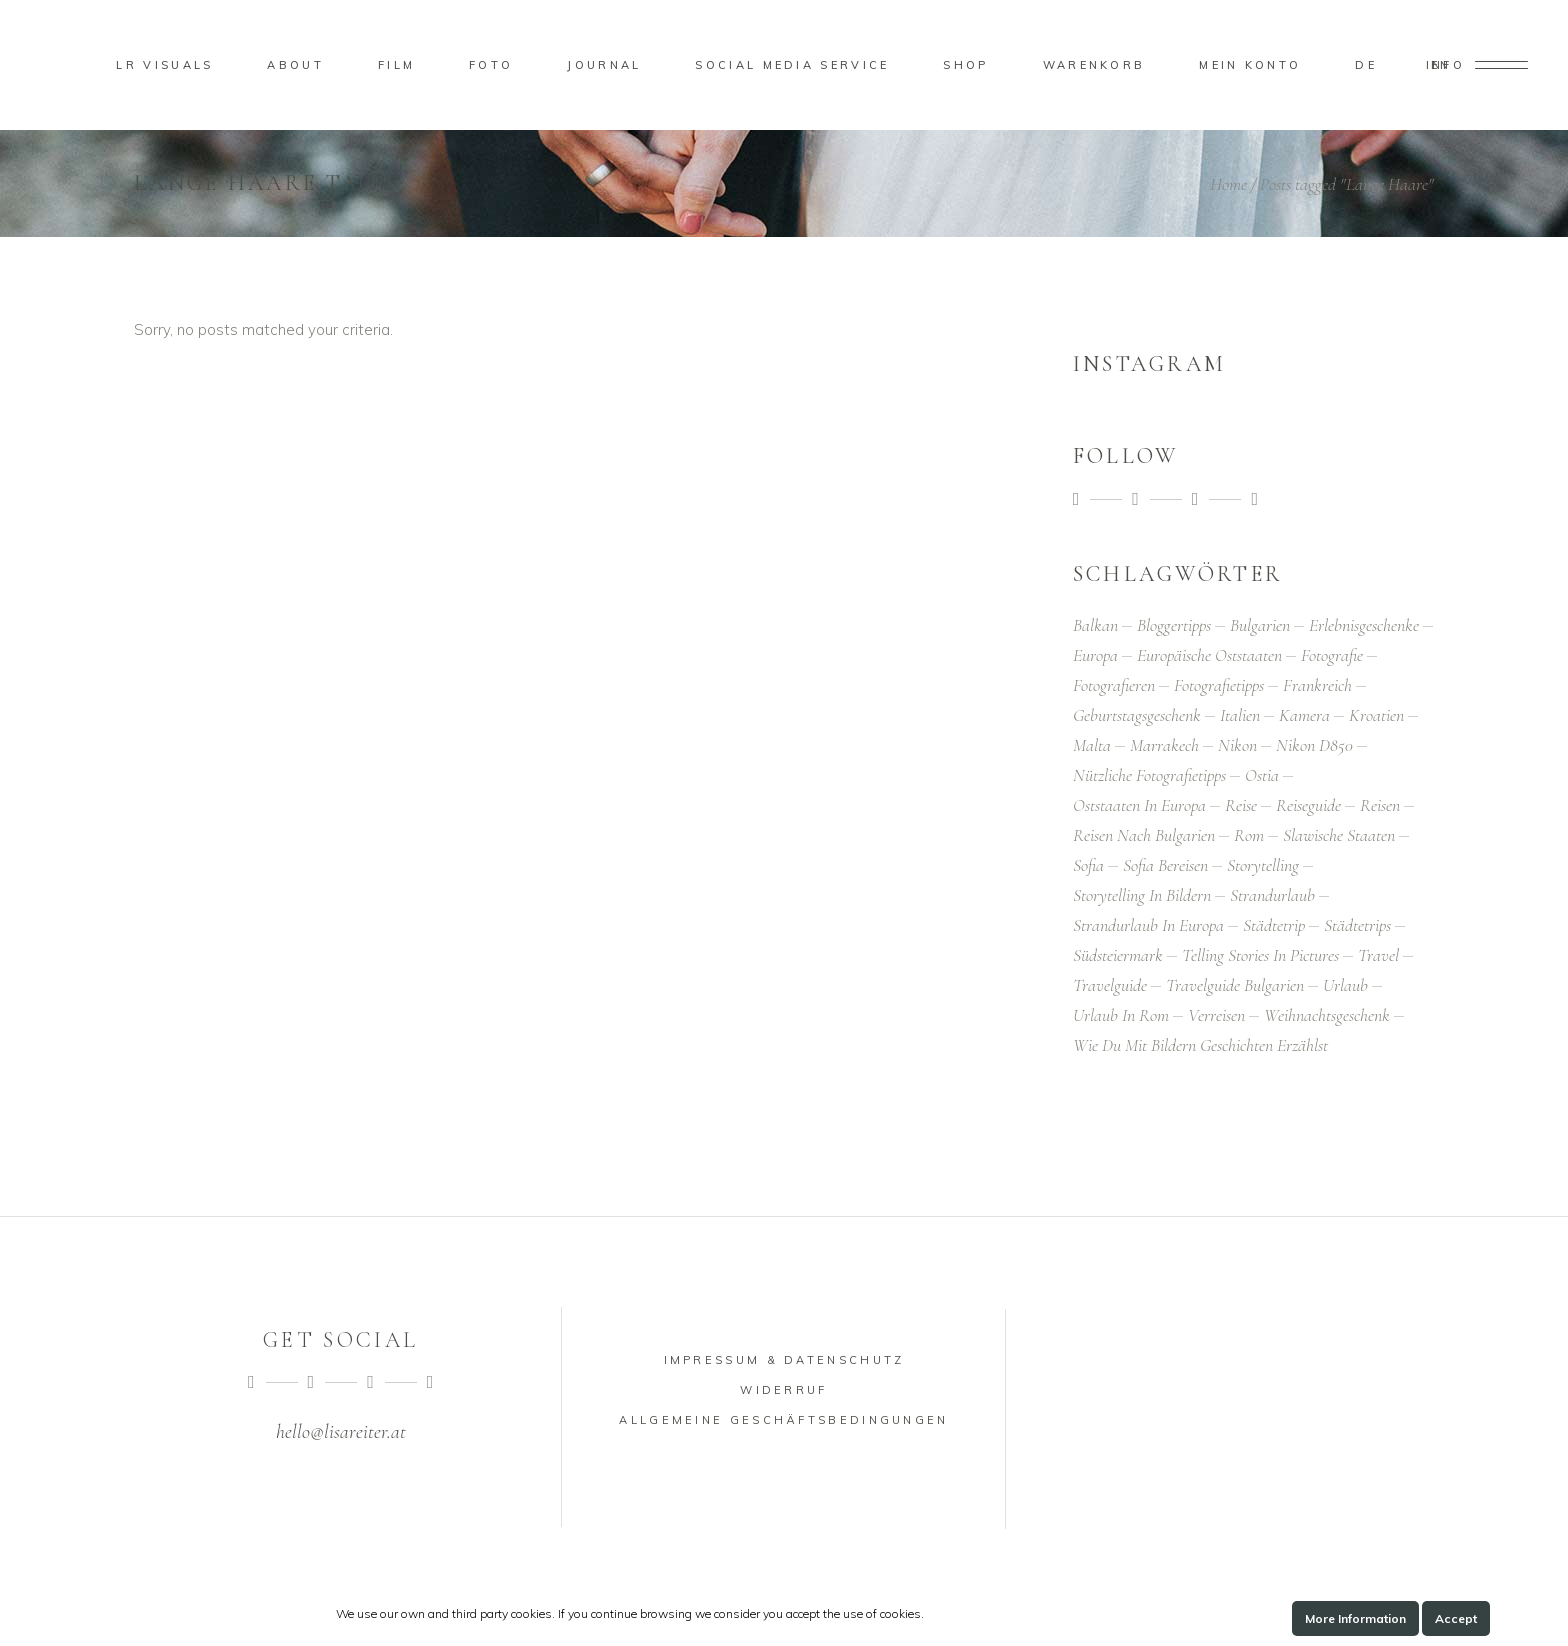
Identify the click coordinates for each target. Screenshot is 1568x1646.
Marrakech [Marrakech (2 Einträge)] (1164, 745)
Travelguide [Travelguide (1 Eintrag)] (1110, 985)
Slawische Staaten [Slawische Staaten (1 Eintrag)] (1339, 835)
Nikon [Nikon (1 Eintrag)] (1237, 745)
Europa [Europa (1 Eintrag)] (1095, 655)
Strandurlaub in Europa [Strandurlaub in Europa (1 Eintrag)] (1148, 925)
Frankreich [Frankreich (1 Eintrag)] (1317, 685)
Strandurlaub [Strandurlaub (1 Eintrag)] (1272, 895)
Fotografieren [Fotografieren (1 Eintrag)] (1114, 685)
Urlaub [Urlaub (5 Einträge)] (1345, 985)
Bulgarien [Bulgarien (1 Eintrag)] (1260, 625)
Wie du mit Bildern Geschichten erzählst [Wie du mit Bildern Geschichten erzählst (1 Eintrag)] (1200, 1045)
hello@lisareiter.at (341, 1432)
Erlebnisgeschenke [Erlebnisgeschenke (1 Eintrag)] (1364, 625)
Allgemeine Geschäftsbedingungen (783, 1420)
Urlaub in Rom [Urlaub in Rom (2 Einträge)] (1121, 1015)
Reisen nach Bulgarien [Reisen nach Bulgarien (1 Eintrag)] (1144, 835)
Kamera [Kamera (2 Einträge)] (1304, 715)
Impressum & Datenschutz (784, 1360)
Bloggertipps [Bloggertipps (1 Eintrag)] (1174, 625)
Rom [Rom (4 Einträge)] (1249, 835)
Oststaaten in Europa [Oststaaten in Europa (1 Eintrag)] (1139, 805)
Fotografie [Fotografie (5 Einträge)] (1332, 655)
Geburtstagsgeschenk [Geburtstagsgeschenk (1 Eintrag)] (1137, 715)
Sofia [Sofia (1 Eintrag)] (1088, 865)
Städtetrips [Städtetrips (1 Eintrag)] (1357, 925)
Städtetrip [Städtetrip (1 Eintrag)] (1274, 925)
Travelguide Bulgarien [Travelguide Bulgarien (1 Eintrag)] (1235, 985)
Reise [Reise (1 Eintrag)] (1241, 805)
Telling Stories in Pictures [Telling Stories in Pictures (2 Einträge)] (1260, 955)
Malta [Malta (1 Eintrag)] (1092, 745)
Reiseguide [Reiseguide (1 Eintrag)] (1308, 805)
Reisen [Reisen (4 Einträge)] (1380, 805)
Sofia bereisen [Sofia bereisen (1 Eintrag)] (1165, 865)
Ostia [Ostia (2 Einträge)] (1262, 775)
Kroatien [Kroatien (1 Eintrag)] (1376, 715)
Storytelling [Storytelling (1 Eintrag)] (1263, 865)
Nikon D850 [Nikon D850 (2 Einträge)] (1314, 745)
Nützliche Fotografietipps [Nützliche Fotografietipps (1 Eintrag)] (1149, 775)
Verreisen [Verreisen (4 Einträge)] (1216, 1015)
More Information (1355, 1618)
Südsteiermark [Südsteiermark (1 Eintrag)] (1118, 955)
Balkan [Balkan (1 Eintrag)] (1095, 625)
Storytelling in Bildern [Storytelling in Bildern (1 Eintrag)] (1142, 895)
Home (1228, 184)
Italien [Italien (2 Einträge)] (1240, 715)
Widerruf (783, 1390)
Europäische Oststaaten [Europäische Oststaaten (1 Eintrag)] (1209, 655)
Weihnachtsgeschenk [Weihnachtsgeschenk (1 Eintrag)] (1327, 1015)
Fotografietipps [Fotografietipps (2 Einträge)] (1219, 685)
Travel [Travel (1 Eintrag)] (1378, 955)
